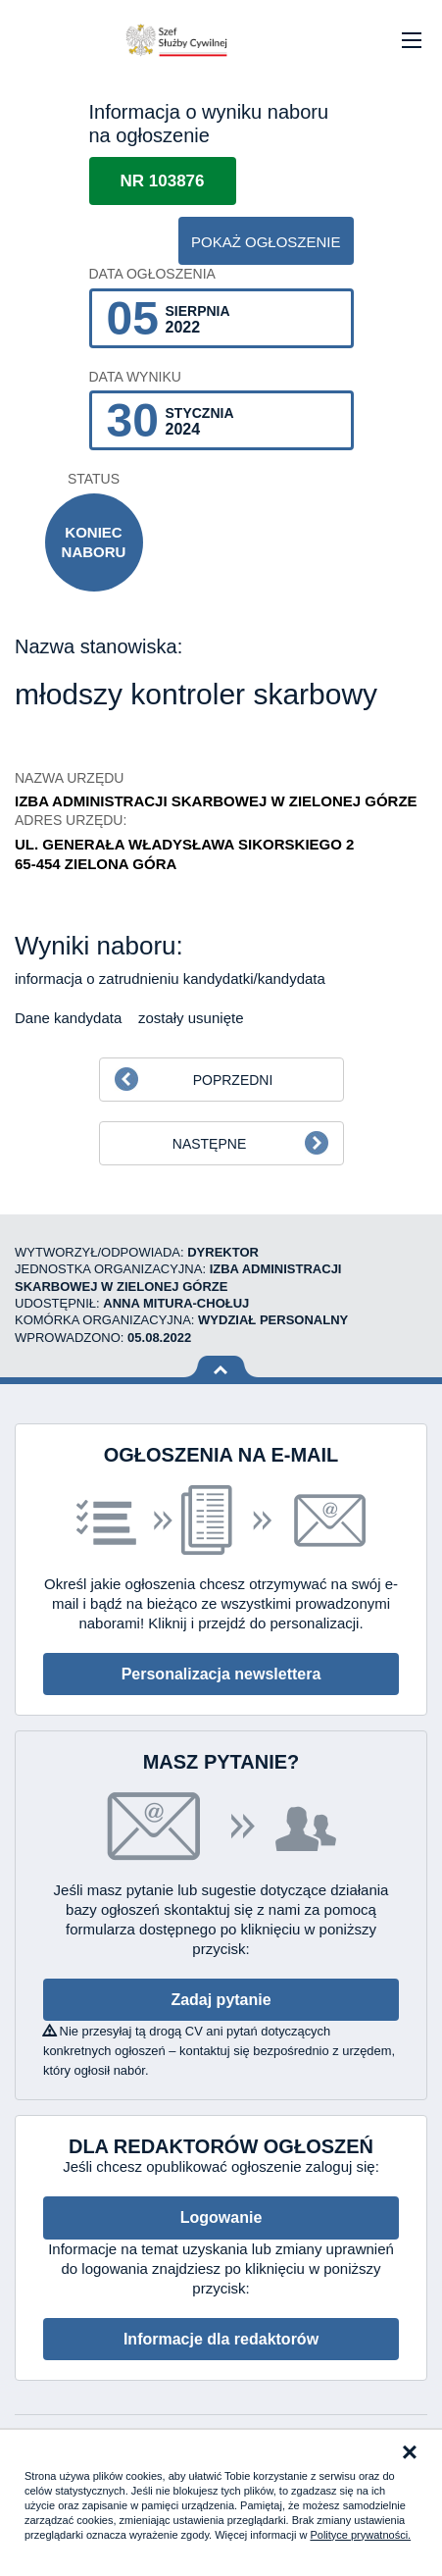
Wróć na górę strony (221, 1367)
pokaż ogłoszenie (266, 241)
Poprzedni (233, 1080)
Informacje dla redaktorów (221, 2339)
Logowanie (221, 2217)
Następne (209, 1144)
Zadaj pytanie (220, 1999)
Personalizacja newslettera (221, 1674)
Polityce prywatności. (360, 2535)
